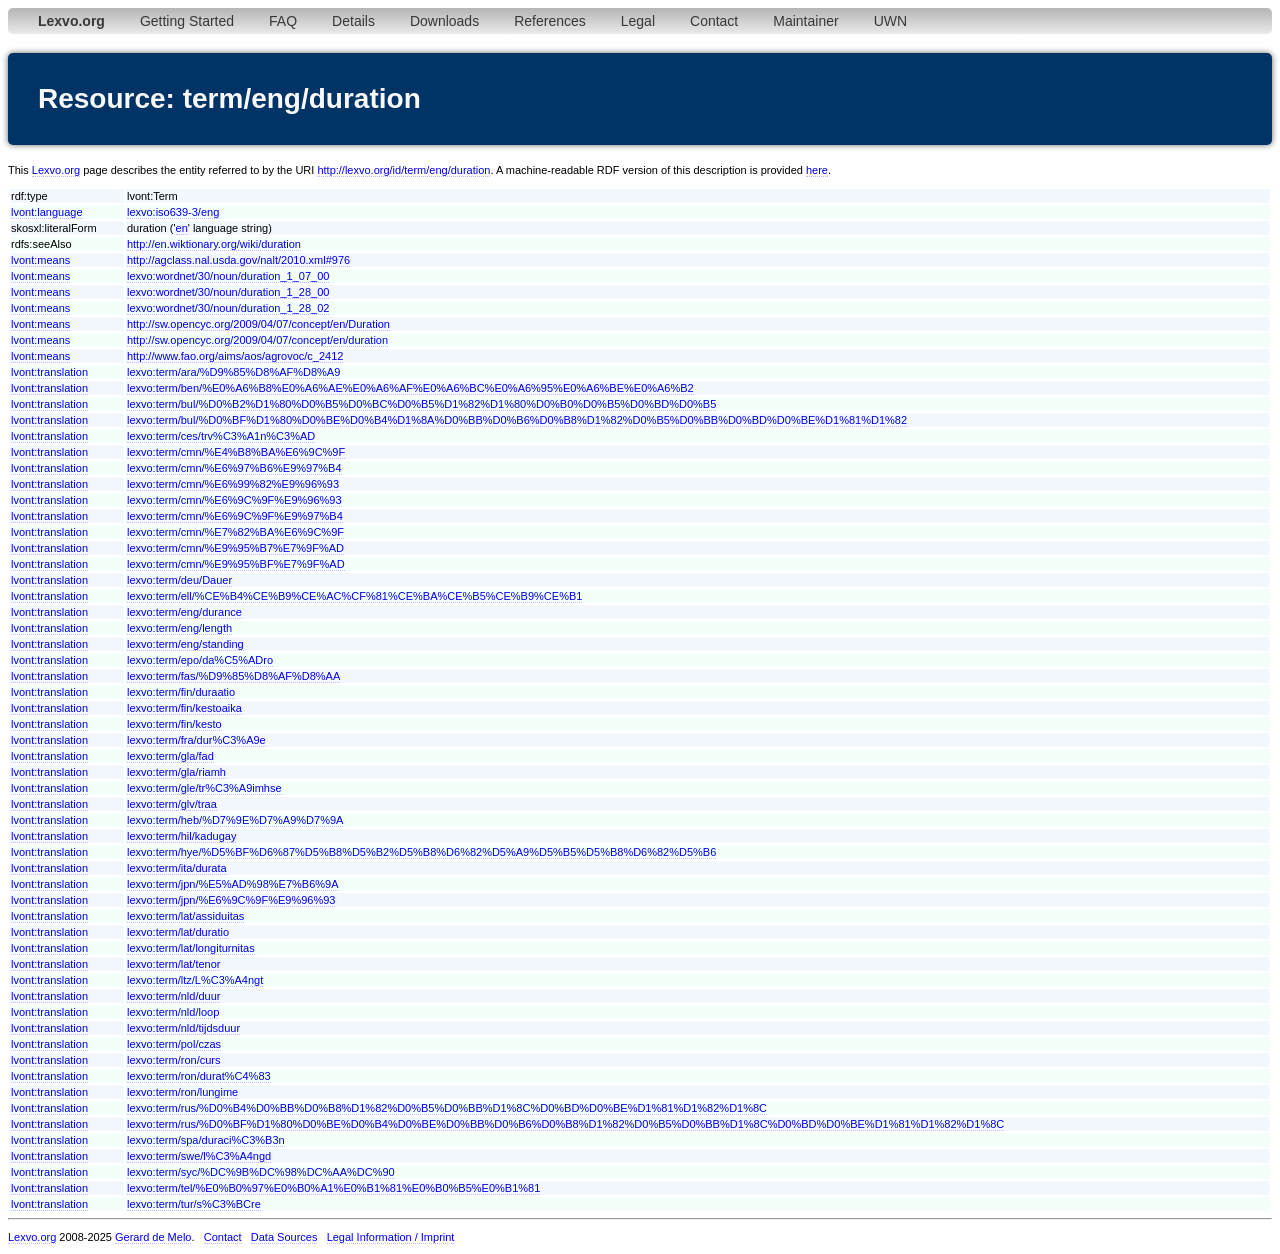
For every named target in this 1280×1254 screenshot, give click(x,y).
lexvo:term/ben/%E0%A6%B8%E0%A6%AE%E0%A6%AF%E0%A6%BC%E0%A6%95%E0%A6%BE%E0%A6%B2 (410, 388)
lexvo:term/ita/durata (177, 868)
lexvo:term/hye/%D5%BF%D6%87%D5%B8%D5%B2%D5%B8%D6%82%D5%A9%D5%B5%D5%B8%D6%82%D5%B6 (421, 852)
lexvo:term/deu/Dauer (179, 580)
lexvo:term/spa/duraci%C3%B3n (206, 1140)
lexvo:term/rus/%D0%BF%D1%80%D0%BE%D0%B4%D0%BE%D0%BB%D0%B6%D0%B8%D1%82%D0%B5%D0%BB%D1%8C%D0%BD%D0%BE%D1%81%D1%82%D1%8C (565, 1124)
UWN (890, 21)
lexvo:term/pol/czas (174, 1044)
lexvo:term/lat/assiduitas (185, 916)
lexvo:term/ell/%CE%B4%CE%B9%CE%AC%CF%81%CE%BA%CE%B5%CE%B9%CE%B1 (354, 596)
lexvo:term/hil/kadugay (181, 836)
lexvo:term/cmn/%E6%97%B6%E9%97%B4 (234, 468)
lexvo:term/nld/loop (173, 1012)
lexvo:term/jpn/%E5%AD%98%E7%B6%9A (233, 884)
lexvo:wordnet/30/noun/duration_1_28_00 (228, 292)
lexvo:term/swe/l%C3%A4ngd (199, 1156)
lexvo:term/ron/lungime (182, 1092)
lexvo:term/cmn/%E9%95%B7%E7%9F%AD (235, 548)
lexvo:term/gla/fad (170, 756)
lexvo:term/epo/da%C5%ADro (200, 660)
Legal (638, 21)
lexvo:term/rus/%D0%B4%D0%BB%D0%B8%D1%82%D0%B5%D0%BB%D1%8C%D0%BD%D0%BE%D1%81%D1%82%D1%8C (447, 1108)
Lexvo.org (56, 170)
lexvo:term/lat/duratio (178, 932)
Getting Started (187, 21)
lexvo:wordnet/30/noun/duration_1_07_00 (228, 276)
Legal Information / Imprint (391, 1237)
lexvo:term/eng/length (179, 628)
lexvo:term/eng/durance (184, 612)
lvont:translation (49, 372)
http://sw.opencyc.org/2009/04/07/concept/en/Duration (258, 324)
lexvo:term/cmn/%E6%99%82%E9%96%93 (233, 484)
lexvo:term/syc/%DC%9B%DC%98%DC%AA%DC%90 (261, 1172)
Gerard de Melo (153, 1237)
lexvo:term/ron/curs (174, 1060)
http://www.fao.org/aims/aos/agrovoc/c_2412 (235, 356)
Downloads (444, 21)
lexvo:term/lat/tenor (174, 964)
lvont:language (47, 212)
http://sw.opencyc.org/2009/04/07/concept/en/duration (257, 340)
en (182, 228)
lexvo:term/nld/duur (174, 996)
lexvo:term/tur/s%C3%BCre (194, 1204)
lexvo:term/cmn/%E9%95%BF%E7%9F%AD (236, 564)
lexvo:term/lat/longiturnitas (191, 948)
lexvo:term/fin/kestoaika (184, 708)
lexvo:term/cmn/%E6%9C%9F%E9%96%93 (234, 500)
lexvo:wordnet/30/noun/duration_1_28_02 (228, 308)
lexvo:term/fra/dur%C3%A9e (196, 740)
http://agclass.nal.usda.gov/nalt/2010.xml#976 (238, 260)
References (550, 21)
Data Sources (284, 1237)
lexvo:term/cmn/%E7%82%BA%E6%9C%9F (235, 532)
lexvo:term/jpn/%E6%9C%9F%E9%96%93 (231, 900)
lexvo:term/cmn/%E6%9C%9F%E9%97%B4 (235, 516)
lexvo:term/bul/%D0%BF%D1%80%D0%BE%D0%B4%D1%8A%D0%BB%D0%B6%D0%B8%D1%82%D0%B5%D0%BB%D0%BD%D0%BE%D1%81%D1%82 (517, 420)
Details (353, 21)
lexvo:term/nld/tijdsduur (183, 1028)
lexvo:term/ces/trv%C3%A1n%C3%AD (221, 436)
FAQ (283, 21)
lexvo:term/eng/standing (185, 644)
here (817, 170)
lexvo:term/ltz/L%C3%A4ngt (195, 980)
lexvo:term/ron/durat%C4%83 (199, 1076)
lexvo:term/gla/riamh (176, 772)
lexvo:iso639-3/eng (173, 212)
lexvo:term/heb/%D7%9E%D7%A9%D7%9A (235, 820)
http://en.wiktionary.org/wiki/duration (214, 244)
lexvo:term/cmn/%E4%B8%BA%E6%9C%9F (236, 452)
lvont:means (40, 260)
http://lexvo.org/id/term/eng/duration (403, 170)
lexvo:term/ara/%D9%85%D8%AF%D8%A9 (233, 372)
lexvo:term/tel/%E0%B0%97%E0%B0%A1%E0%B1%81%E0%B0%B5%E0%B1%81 (333, 1188)
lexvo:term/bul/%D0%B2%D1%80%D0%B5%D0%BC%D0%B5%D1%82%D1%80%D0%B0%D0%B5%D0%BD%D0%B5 (421, 404)
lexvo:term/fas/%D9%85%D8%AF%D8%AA (233, 676)
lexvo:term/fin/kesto (174, 724)
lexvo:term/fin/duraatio (181, 692)
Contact (714, 21)
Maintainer (805, 21)
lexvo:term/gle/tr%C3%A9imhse (204, 788)
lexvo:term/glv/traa (172, 804)
